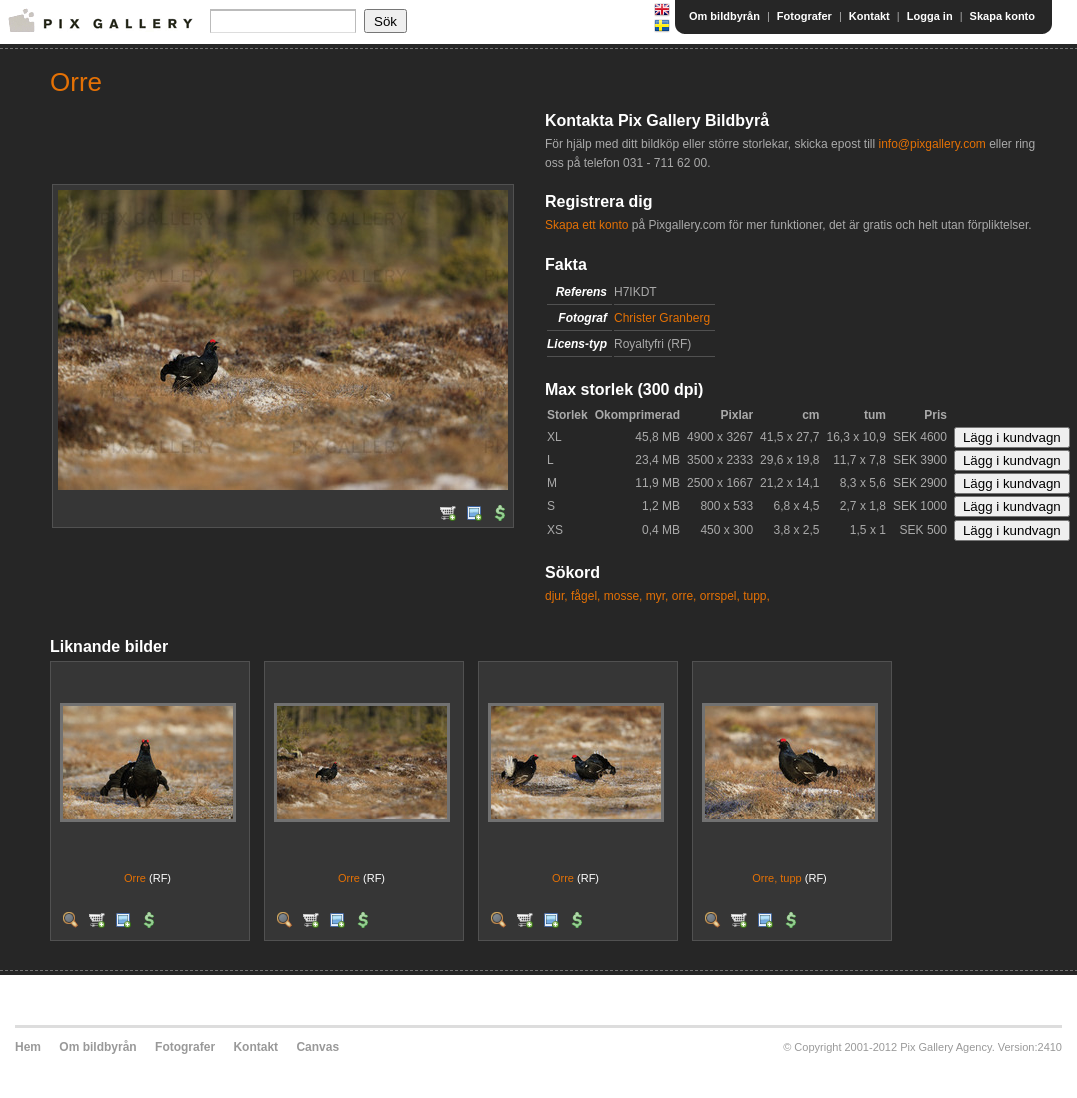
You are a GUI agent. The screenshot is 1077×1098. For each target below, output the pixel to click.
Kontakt (869, 16)
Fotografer (804, 16)
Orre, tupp (777, 878)
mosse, (623, 596)
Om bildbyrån (724, 16)
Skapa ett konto (586, 225)
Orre (135, 878)
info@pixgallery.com (931, 144)
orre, (684, 596)
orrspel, (720, 596)
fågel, (585, 596)
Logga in (930, 16)
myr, (657, 596)
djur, (556, 596)
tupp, (756, 596)
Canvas (317, 1047)
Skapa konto (1002, 16)
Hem (28, 1047)
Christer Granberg (662, 318)
